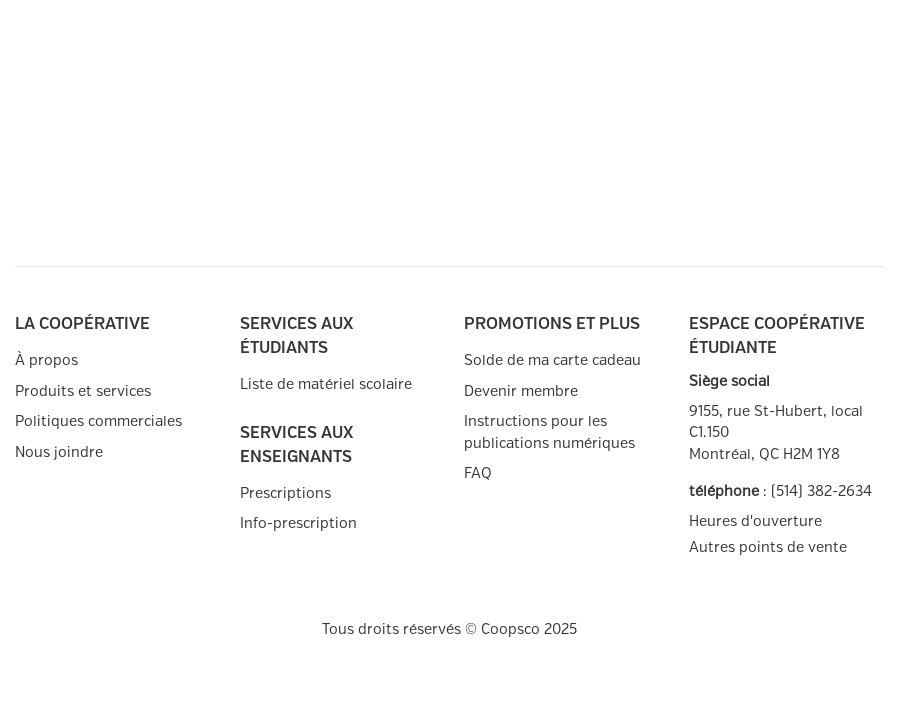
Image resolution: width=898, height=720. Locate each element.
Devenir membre (521, 391)
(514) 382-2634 (821, 491)
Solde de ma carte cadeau (552, 360)
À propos (46, 360)
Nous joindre (59, 452)
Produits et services (83, 391)
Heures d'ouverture (755, 521)
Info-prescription (298, 523)
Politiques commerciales (98, 421)
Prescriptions (285, 493)
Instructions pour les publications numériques (549, 432)
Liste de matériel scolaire (326, 384)
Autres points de (768, 548)
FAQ (478, 473)
